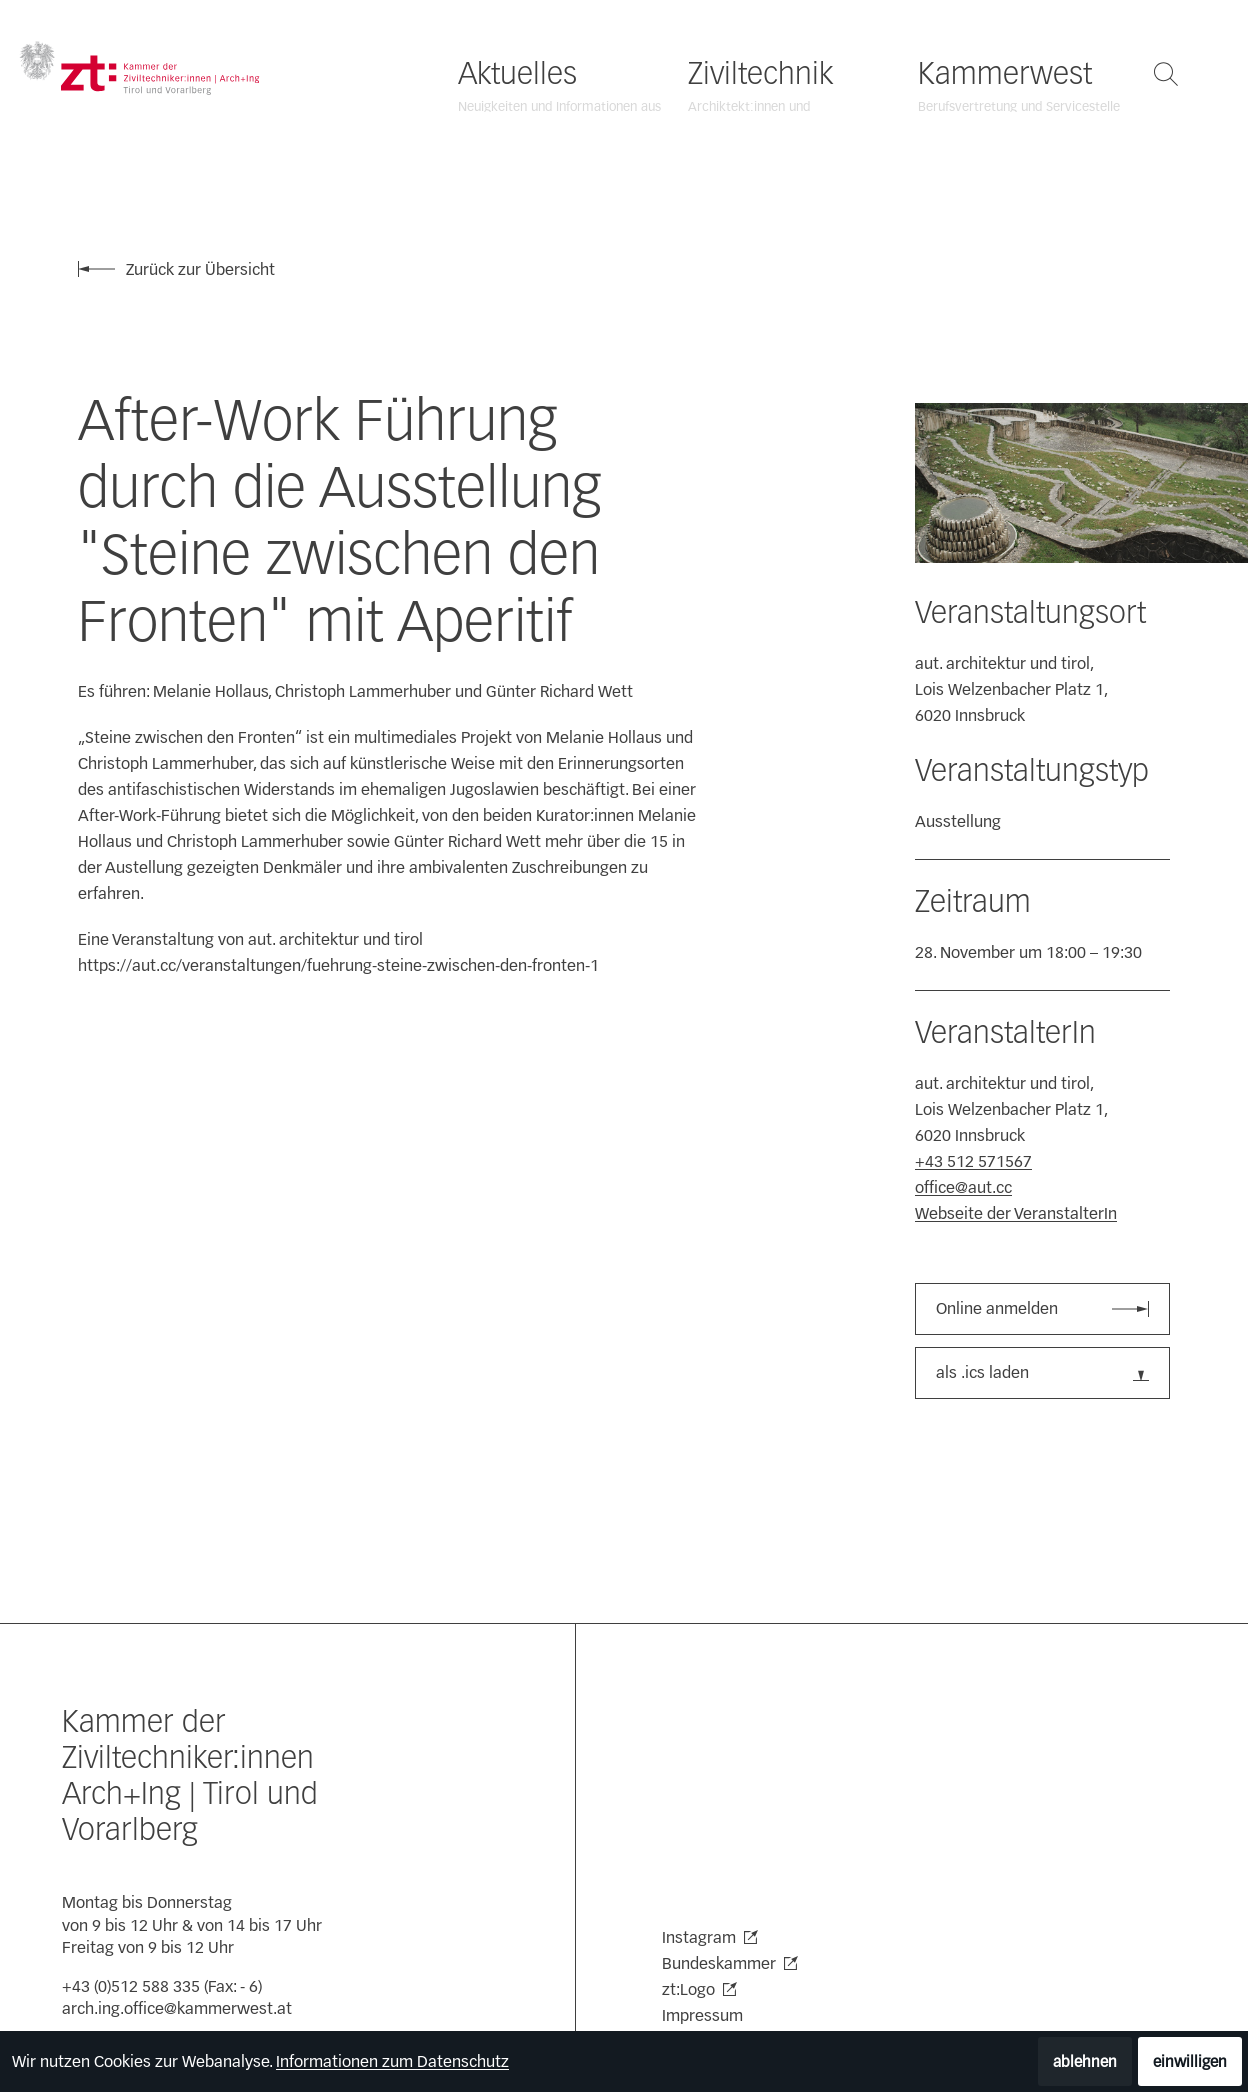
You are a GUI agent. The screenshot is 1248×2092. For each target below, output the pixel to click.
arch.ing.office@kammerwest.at (177, 2008)
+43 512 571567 (973, 1161)
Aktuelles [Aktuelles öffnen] (517, 74)
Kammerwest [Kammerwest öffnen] (1005, 74)
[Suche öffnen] (1166, 74)
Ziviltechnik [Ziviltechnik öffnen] (760, 74)
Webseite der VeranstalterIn (1016, 1213)
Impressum (702, 2015)
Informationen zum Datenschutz (392, 2061)
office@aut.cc (963, 1187)
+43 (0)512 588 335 (131, 1986)
